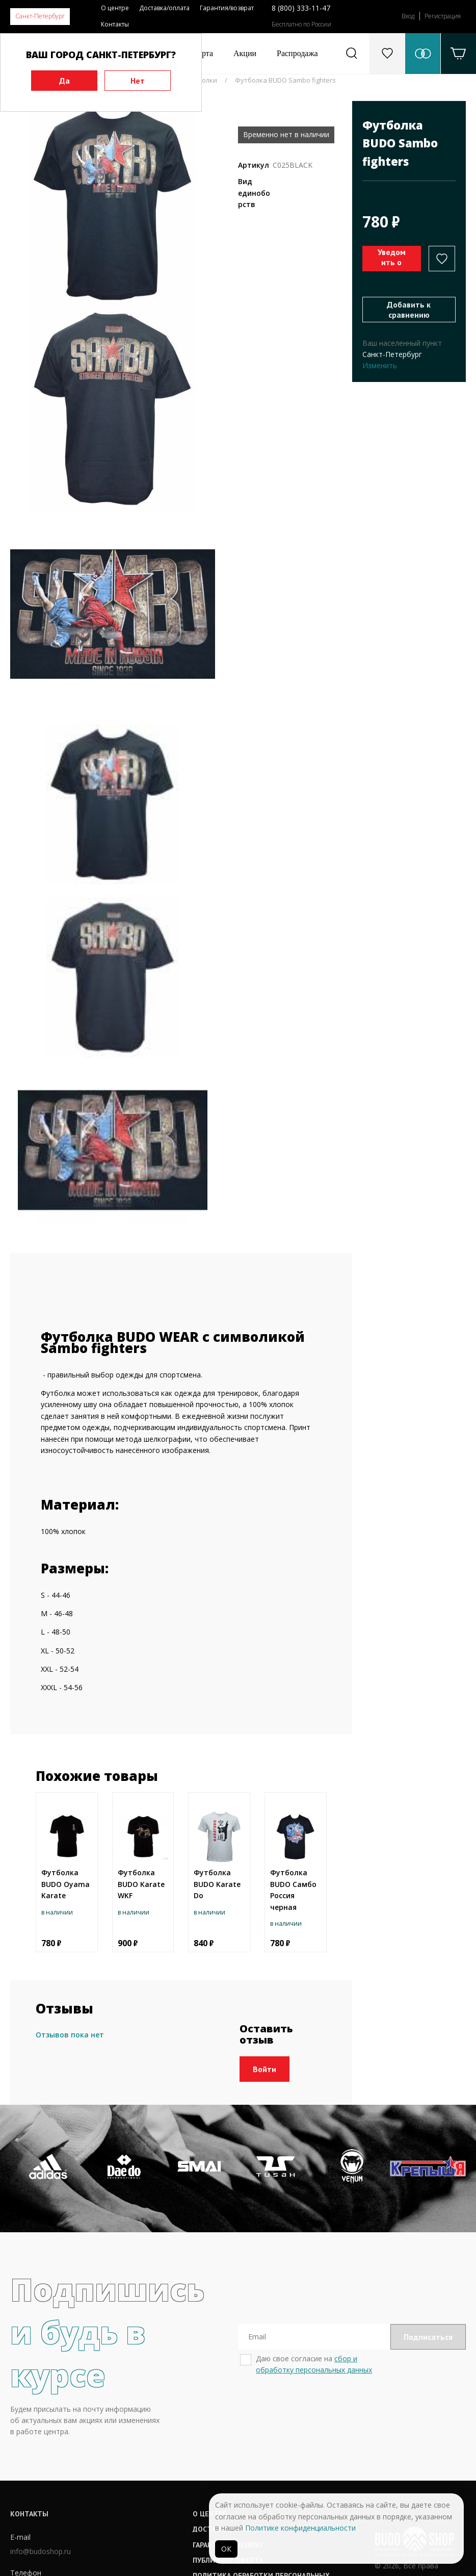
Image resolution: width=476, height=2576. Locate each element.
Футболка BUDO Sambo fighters (285, 80)
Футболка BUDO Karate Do (217, 1884)
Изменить (379, 365)
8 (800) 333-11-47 (301, 8)
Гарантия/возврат (227, 8)
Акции (244, 53)
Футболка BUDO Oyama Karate (65, 1884)
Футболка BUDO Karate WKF (141, 1884)
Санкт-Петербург (40, 16)
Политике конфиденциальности (300, 2528)
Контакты (115, 24)
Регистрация (443, 16)
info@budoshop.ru (40, 2551)
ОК (226, 2549)
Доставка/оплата (164, 8)
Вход (408, 16)
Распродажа (297, 53)
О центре (115, 8)
